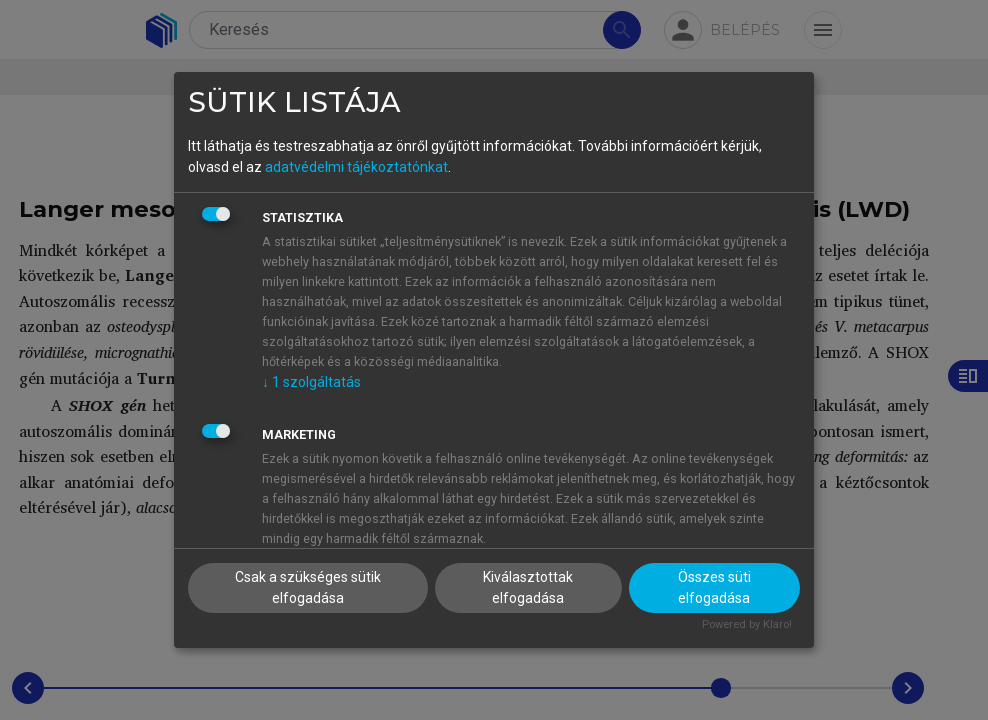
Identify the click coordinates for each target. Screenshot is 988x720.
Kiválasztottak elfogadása (528, 587)
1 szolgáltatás (311, 382)
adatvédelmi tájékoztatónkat (356, 167)
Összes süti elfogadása (714, 587)
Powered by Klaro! (747, 624)
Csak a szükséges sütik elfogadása (308, 587)
